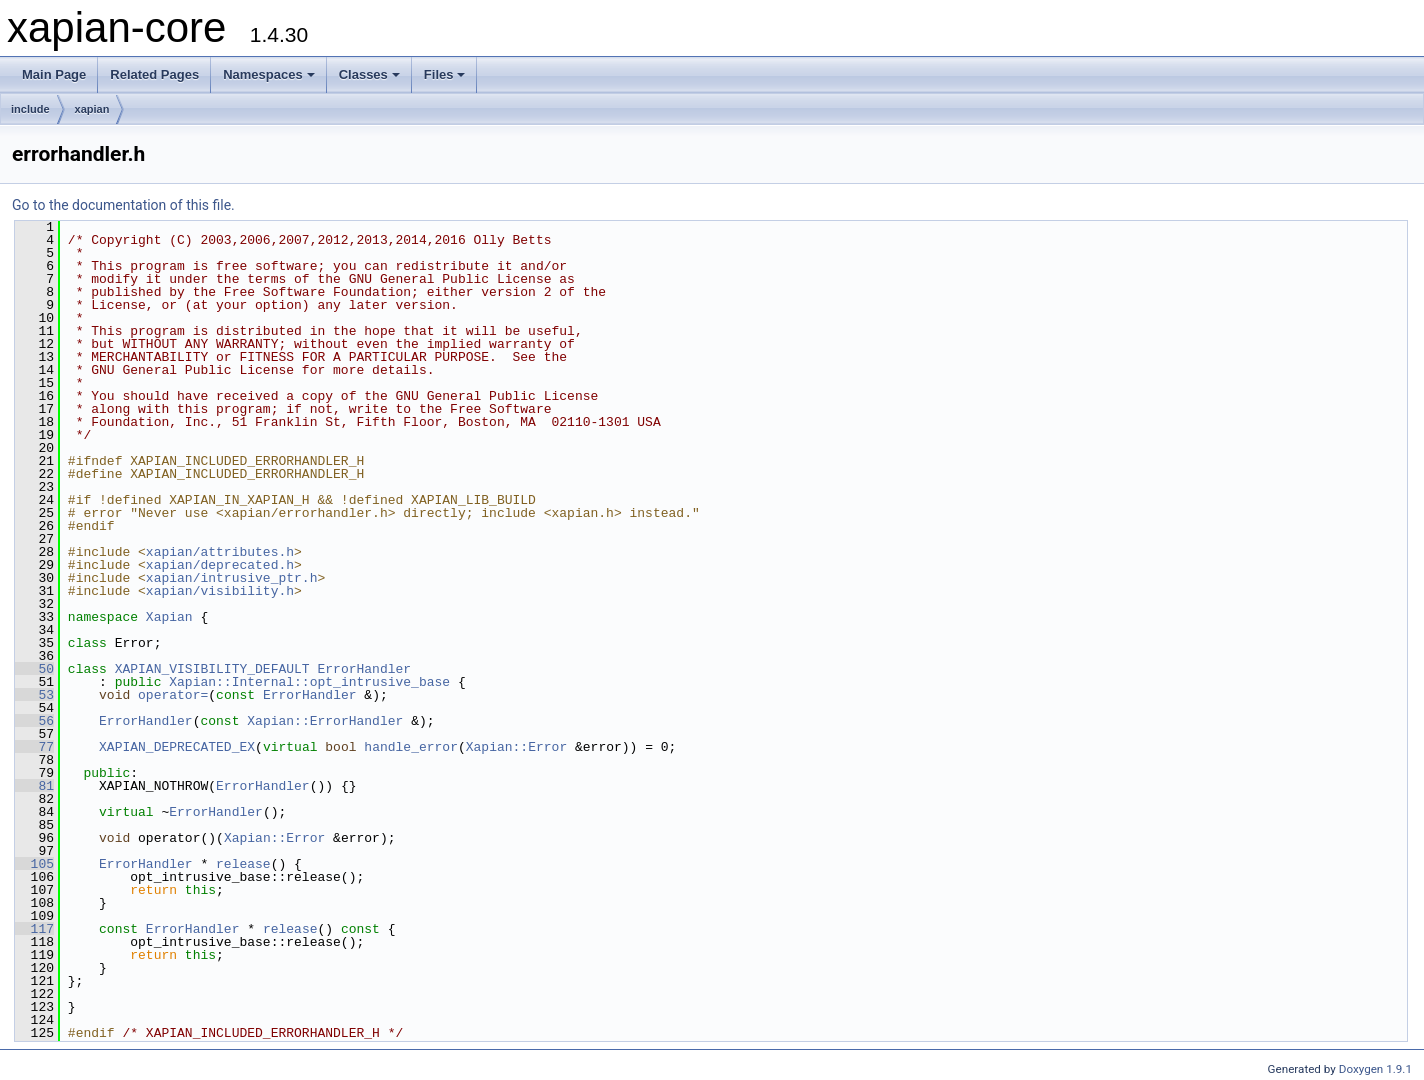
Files (445, 74)
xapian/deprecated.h (220, 565)
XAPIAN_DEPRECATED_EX (177, 747)
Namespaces (269, 74)
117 (34, 929)
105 (34, 864)
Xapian (169, 617)
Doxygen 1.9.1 (1375, 1069)
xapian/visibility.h (220, 591)
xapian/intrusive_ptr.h (232, 578)
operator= (173, 695)
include (30, 109)
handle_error (411, 747)
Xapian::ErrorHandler (325, 721)
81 (34, 786)
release (243, 864)
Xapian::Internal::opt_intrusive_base (309, 682)
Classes (369, 74)
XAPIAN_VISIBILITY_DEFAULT (212, 669)
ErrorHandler (364, 669)
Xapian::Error (516, 747)
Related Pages (154, 74)
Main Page (54, 74)
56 (34, 721)
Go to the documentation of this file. (123, 205)
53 (34, 695)
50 (34, 669)
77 (34, 747)
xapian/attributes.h (220, 552)
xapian (92, 109)
